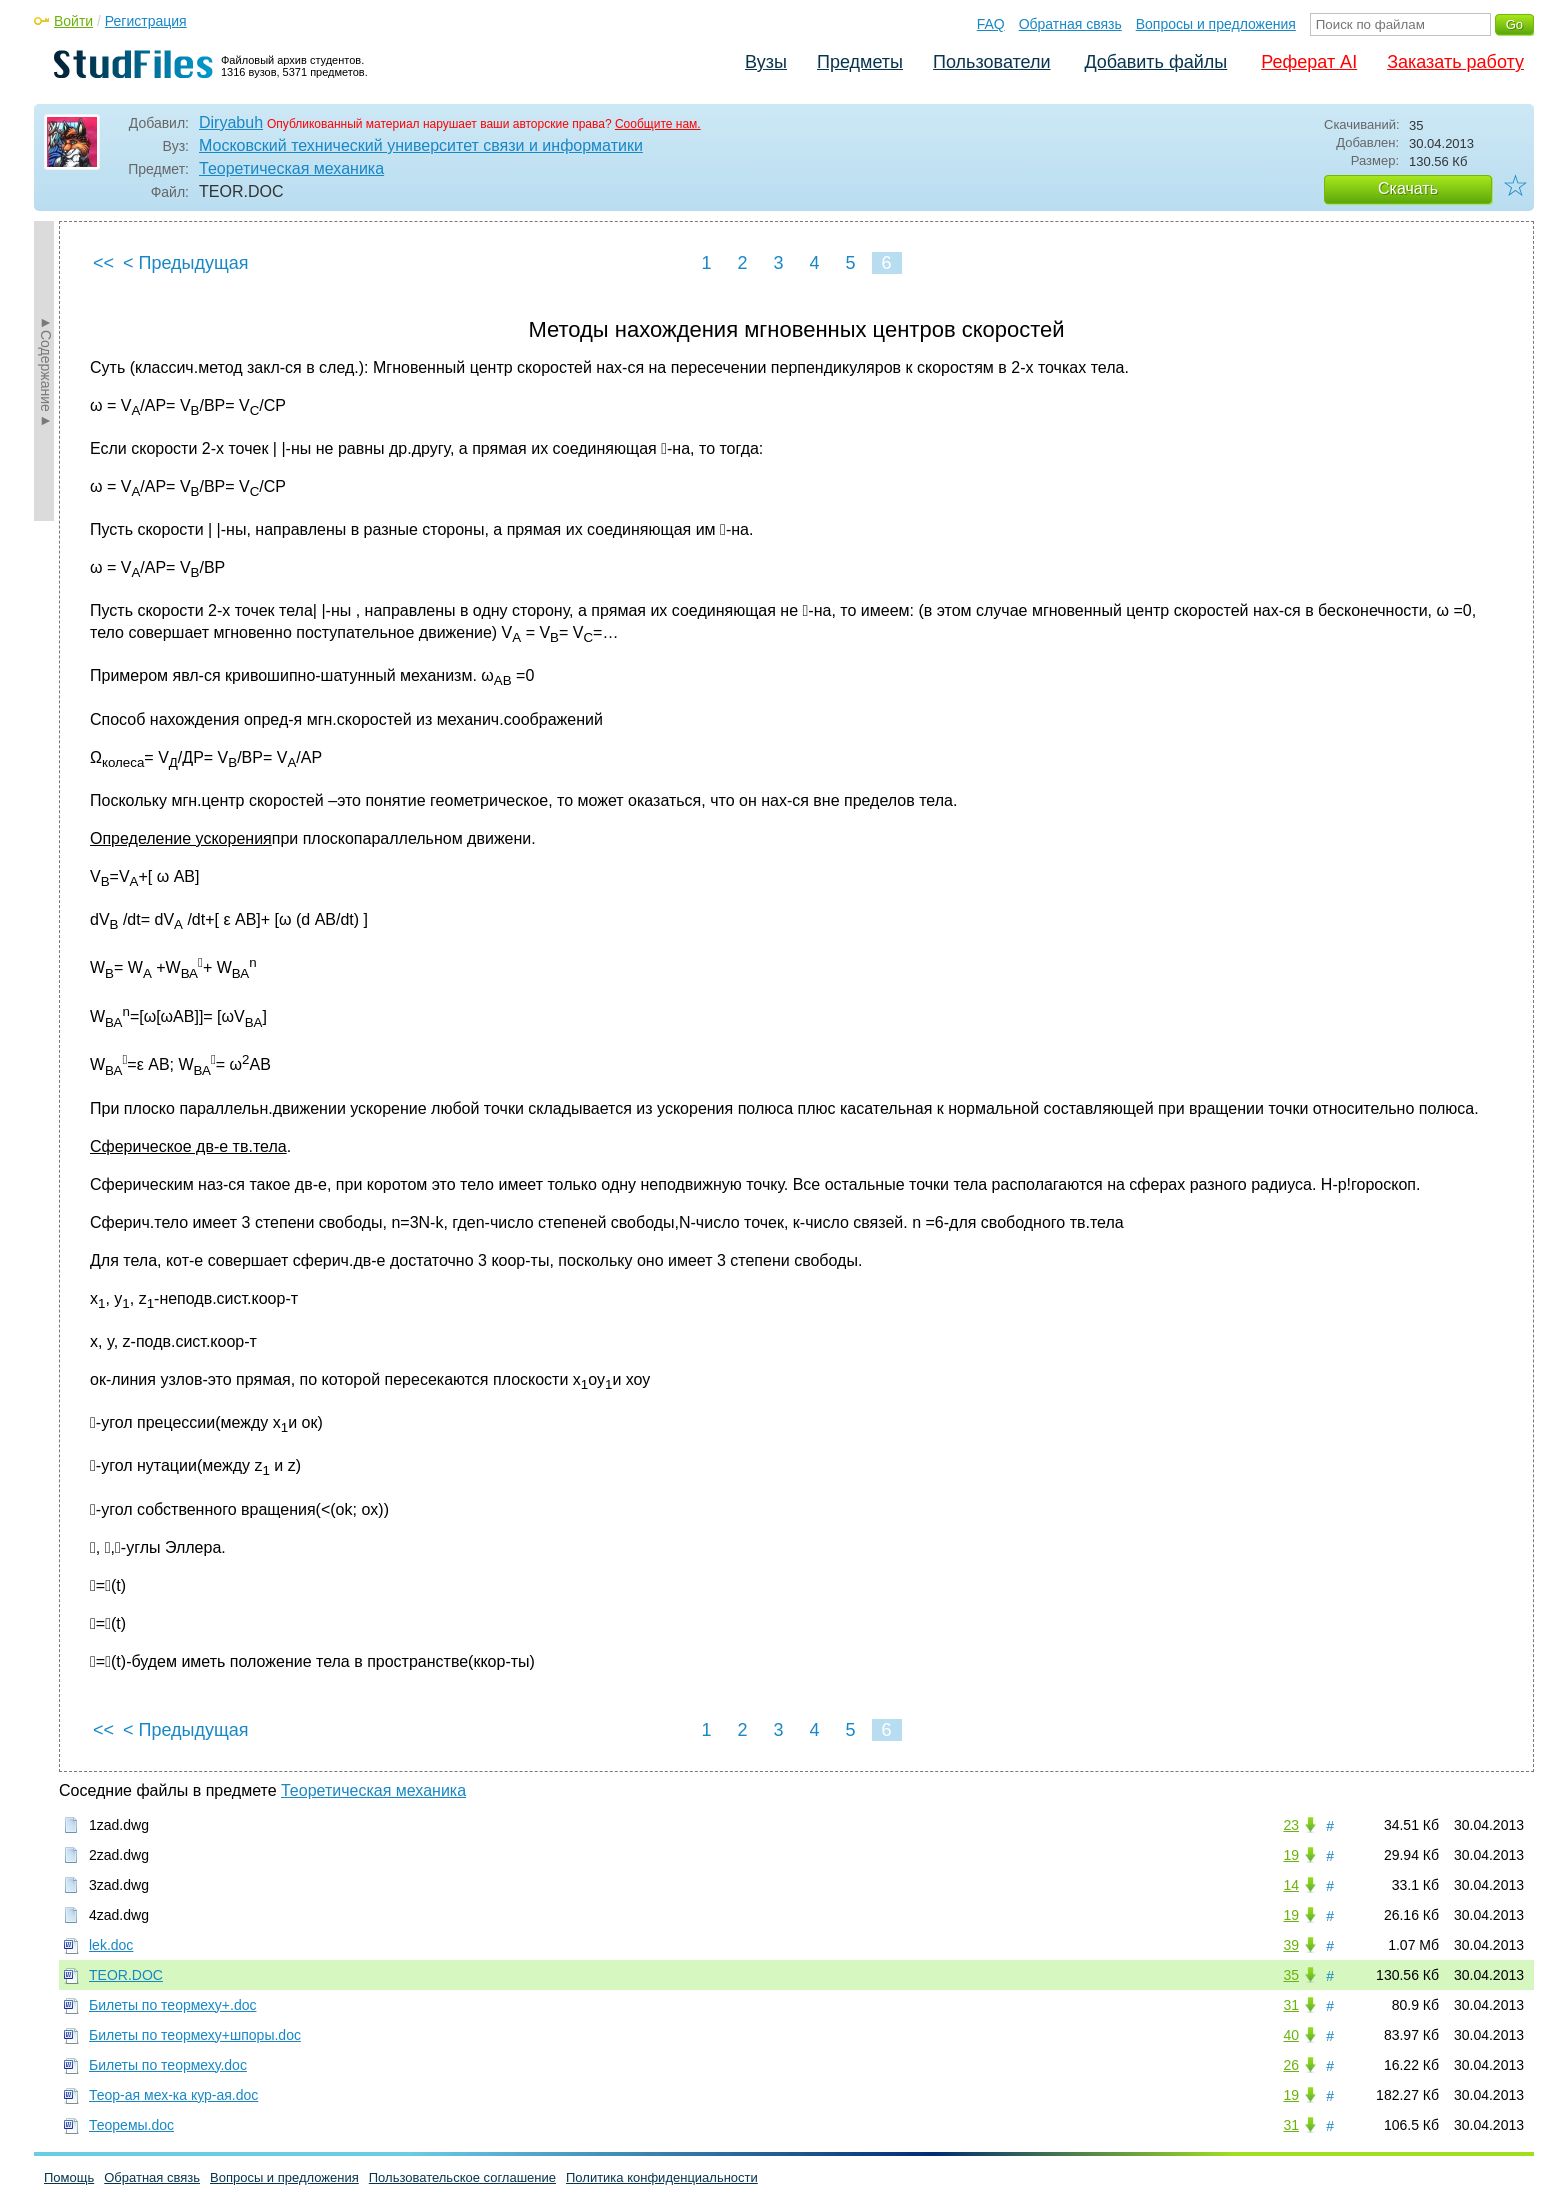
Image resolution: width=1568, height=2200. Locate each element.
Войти (73, 21)
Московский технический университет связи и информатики (421, 145)
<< (103, 263)
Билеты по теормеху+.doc (172, 2005)
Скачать (1408, 188)
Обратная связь (1070, 24)
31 (1291, 2005)
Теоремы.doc (131, 2125)
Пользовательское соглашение (462, 2177)
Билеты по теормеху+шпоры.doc (195, 2035)
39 (1291, 1945)
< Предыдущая (186, 263)
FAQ (991, 24)
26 (1291, 2065)
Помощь (69, 2177)
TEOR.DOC (126, 1975)
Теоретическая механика (291, 168)
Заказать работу (1455, 62)
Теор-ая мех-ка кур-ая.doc (173, 2095)
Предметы (860, 62)
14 (1291, 1885)
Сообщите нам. (658, 124)
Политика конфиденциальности (662, 2177)
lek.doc (111, 1945)
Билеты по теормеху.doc (168, 2065)
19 (1291, 1855)
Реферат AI (1309, 62)
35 (1291, 1975)
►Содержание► (46, 371)
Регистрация (146, 21)
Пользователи (991, 62)
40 (1291, 2035)
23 (1291, 1825)
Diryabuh (231, 122)
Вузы (766, 62)
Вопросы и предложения (1216, 24)
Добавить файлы (1155, 62)
